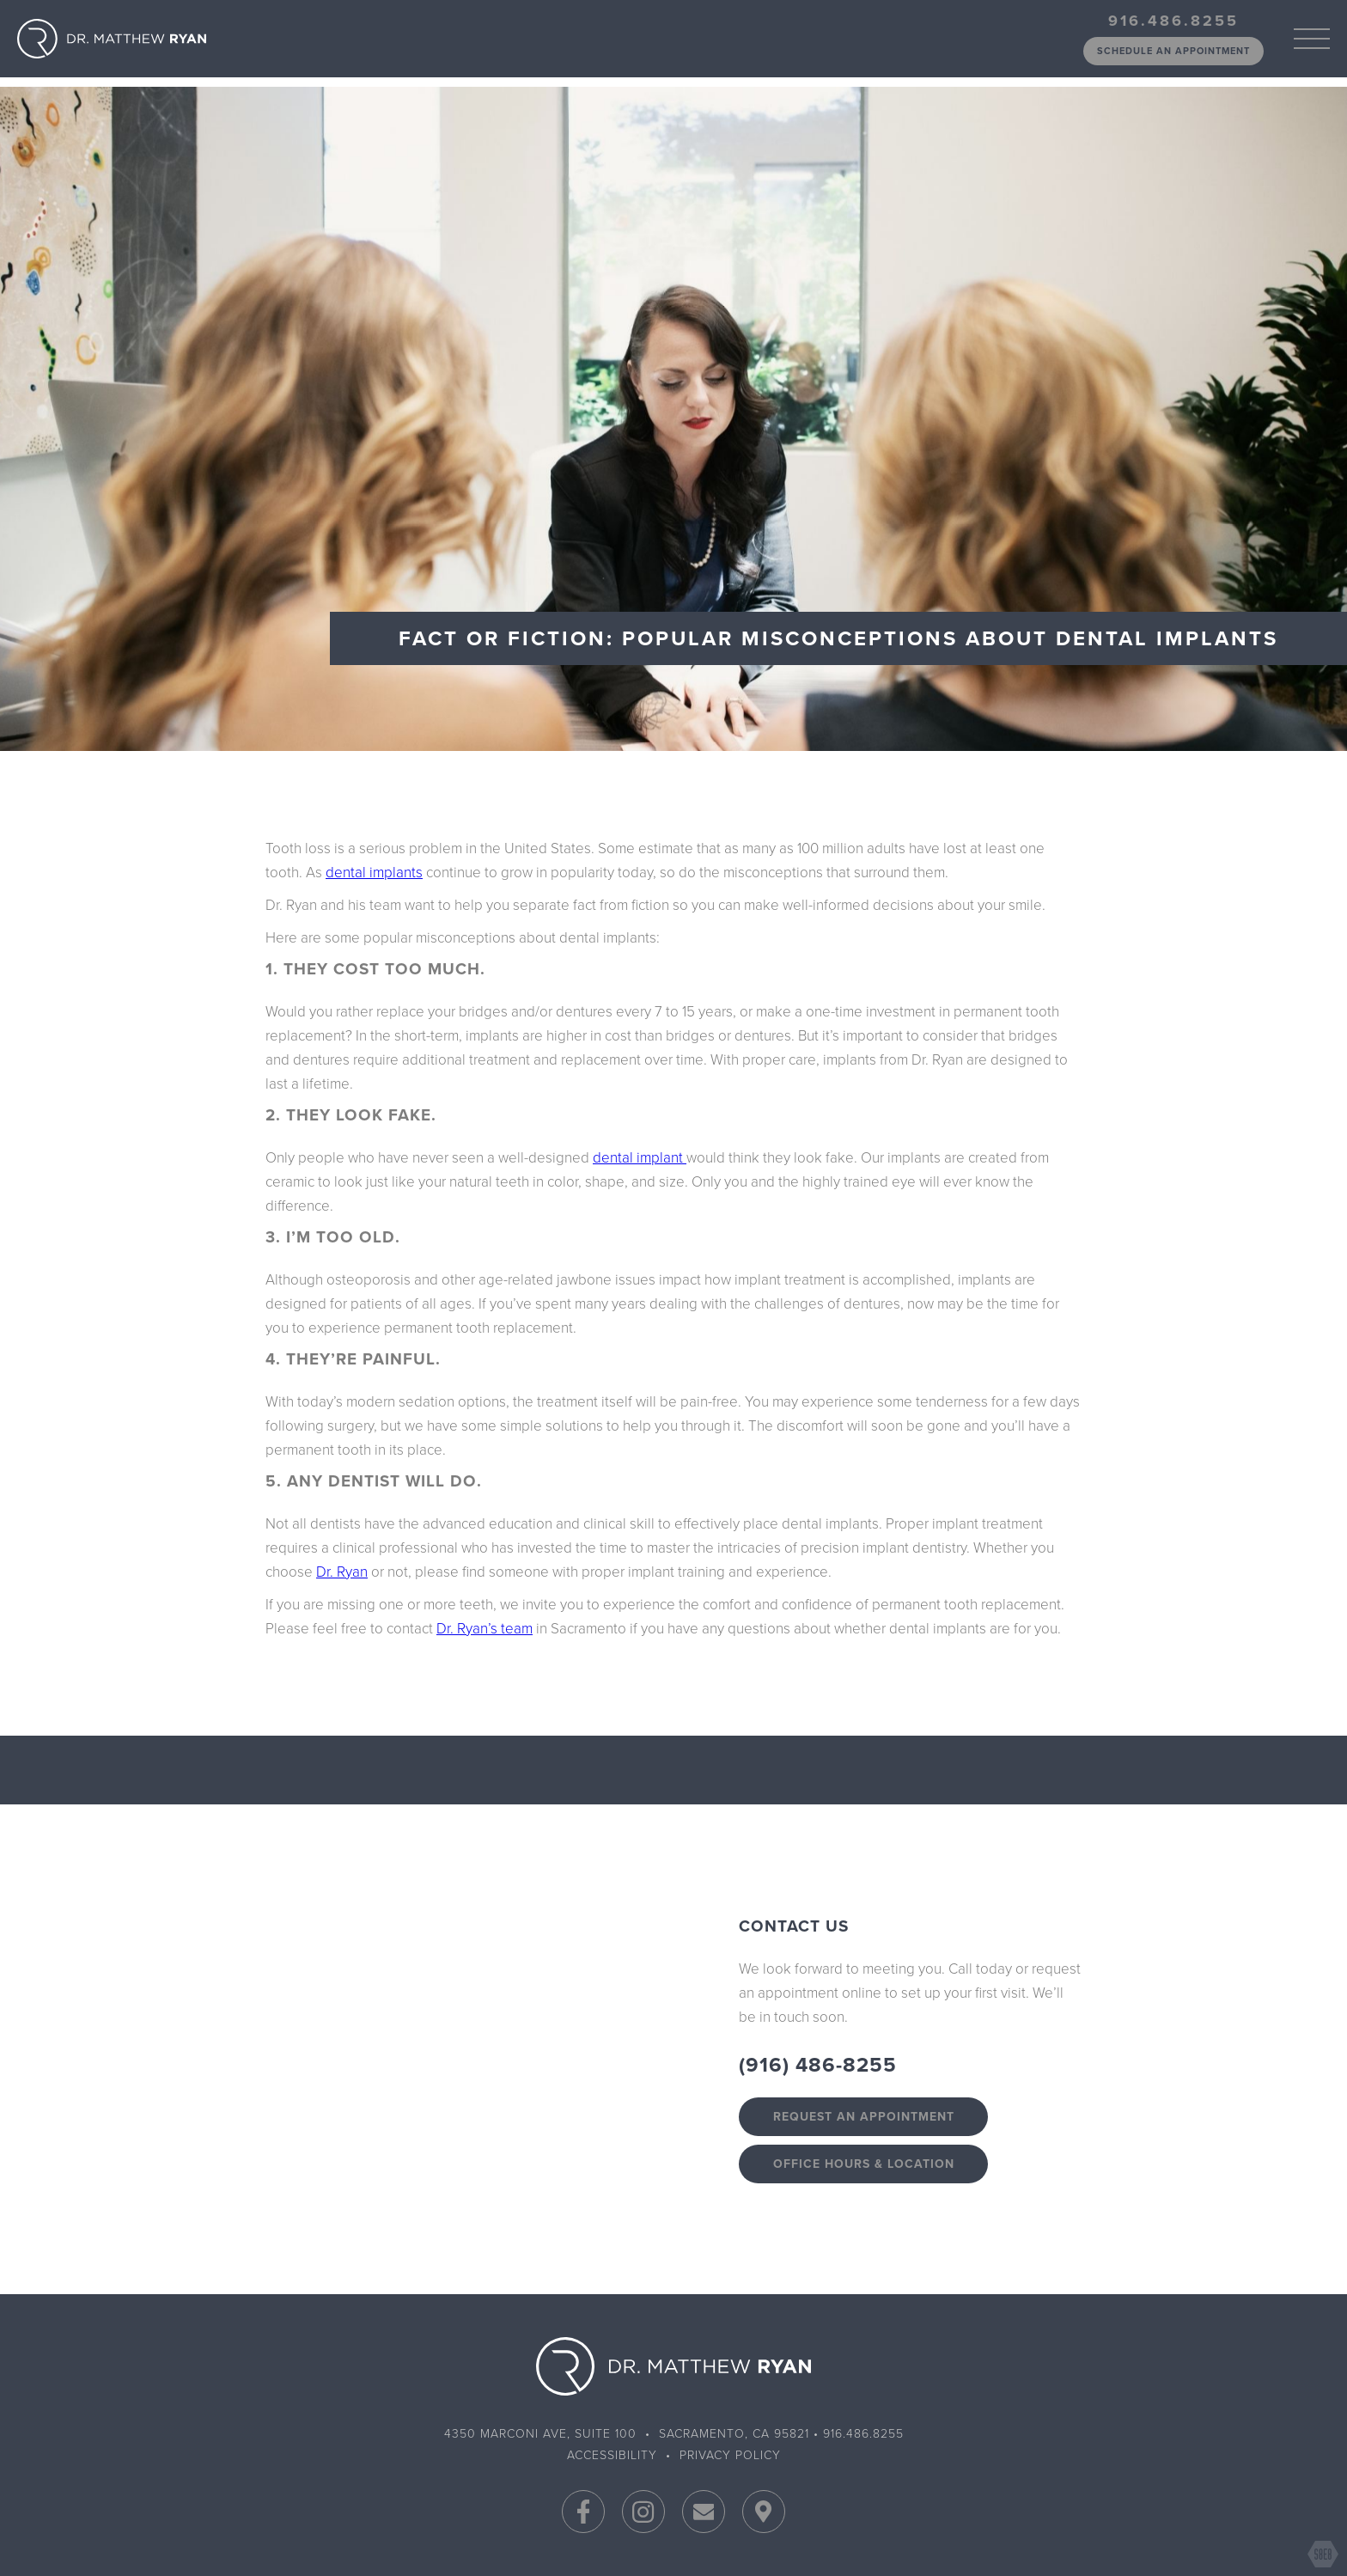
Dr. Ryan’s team (484, 1628)
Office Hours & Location (863, 2164)
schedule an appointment (1173, 51)
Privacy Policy (730, 2455)
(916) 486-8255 (818, 2064)
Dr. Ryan (342, 1572)
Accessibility (612, 2455)
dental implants (374, 872)
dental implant (639, 1158)
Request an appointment (863, 2117)
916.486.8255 (1173, 20)
